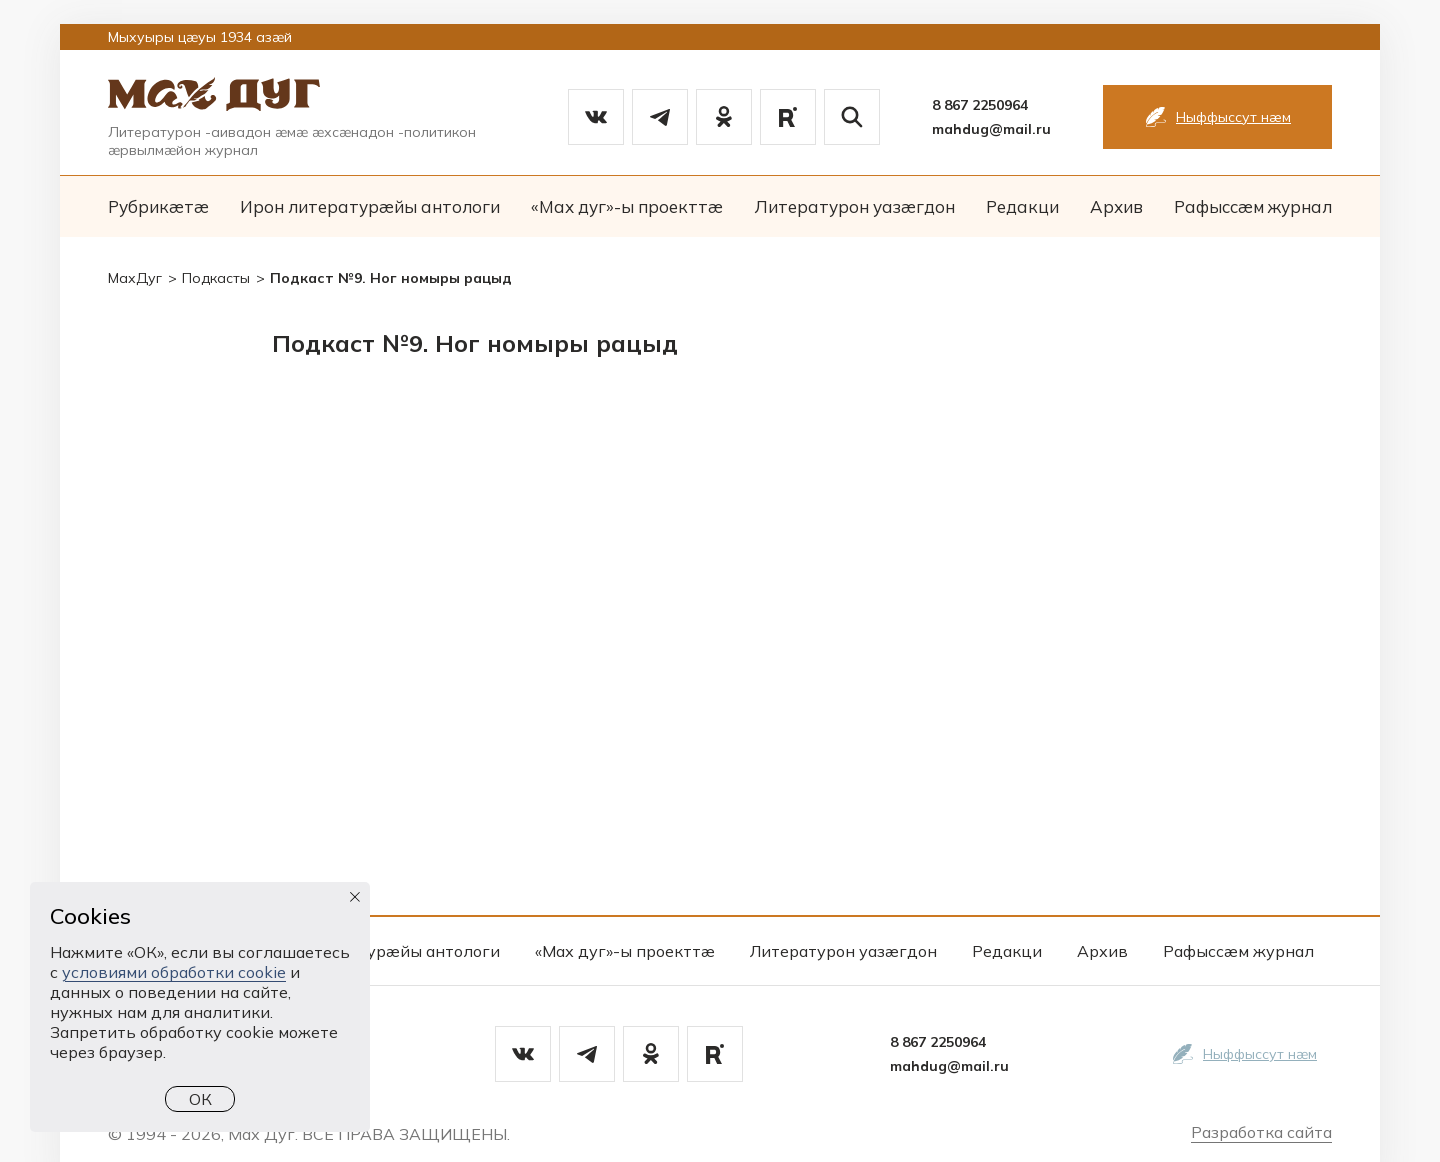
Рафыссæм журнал (1253, 206)
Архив (1116, 206)
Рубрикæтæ (158, 206)
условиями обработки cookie (174, 972)
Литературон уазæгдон (854, 206)
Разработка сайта (1261, 1132)
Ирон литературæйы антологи (370, 206)
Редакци (1022, 206)
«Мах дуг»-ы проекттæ (627, 206)
